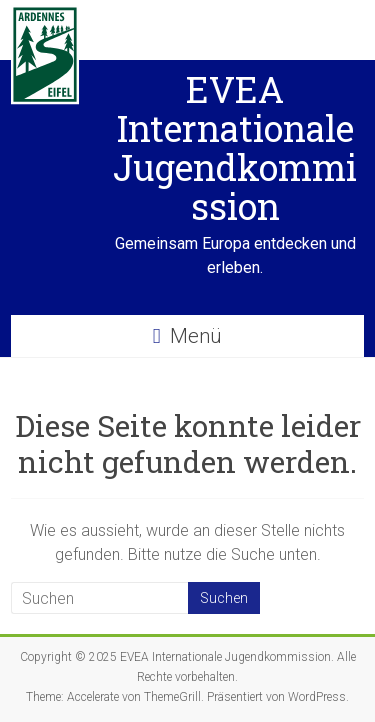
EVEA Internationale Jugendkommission (235, 147)
